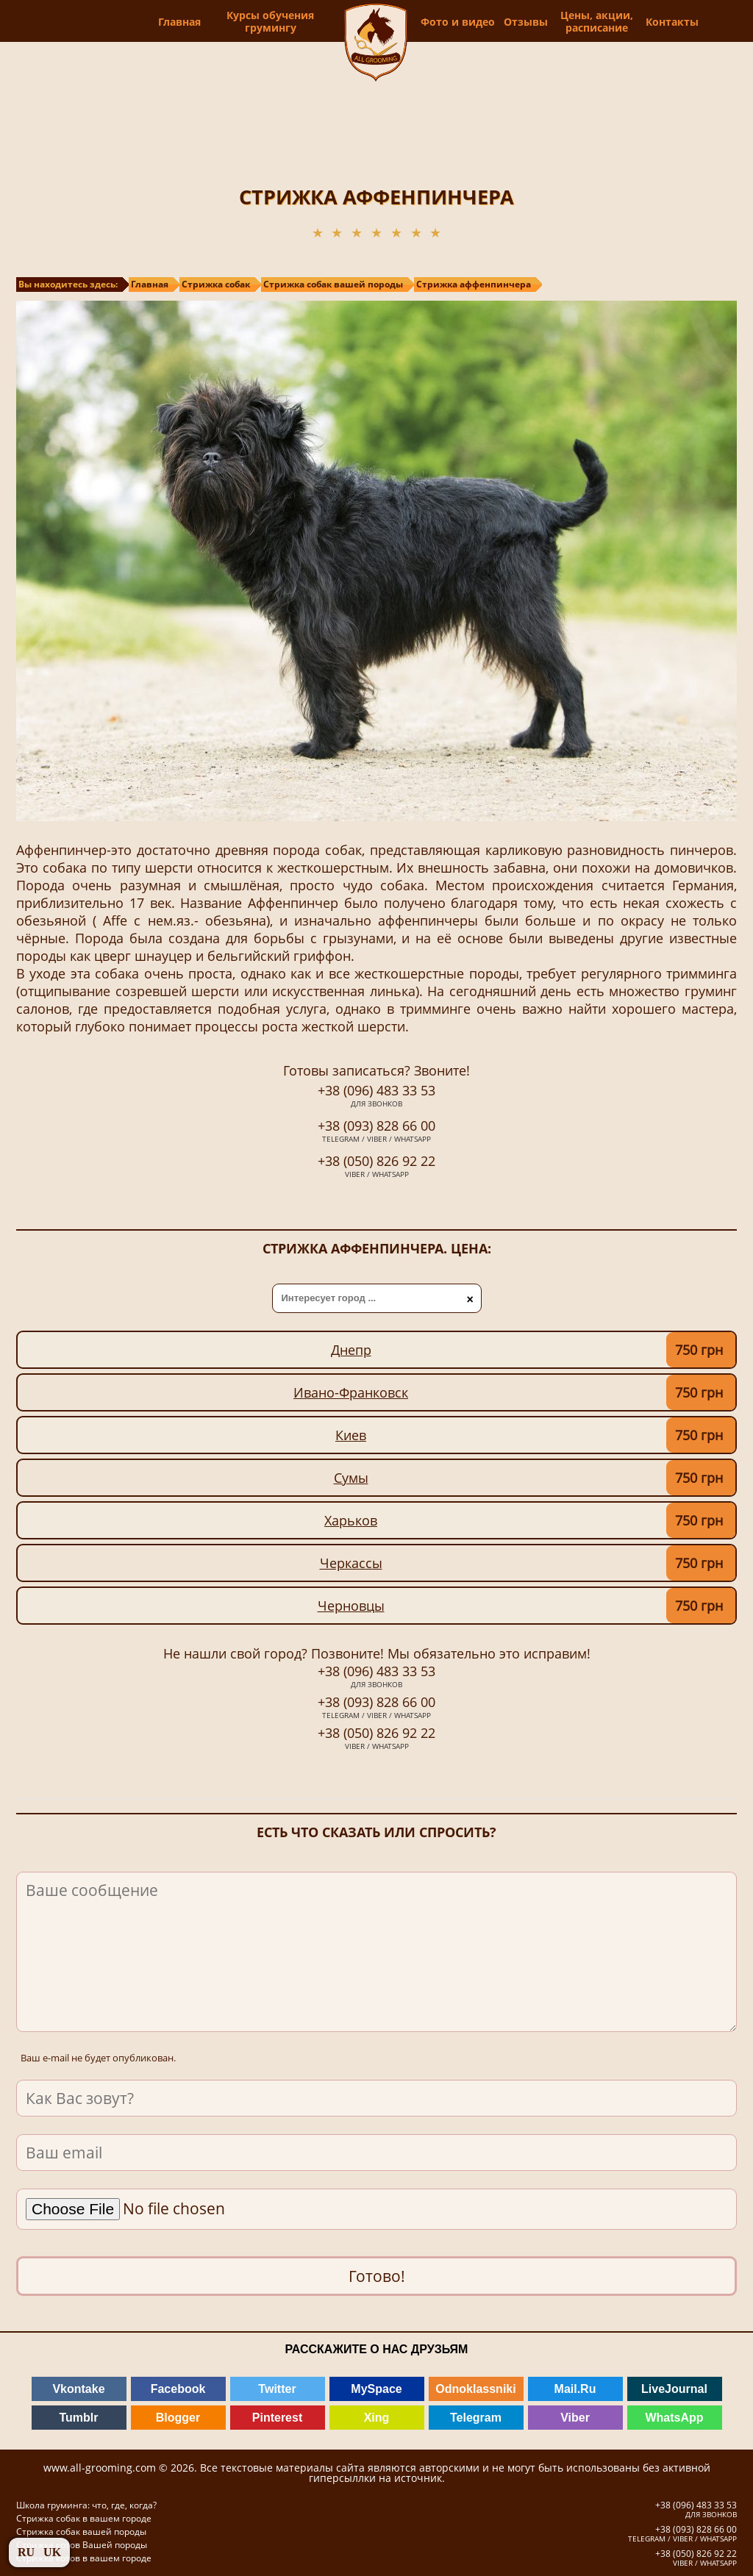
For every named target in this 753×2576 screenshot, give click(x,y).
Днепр (351, 1350)
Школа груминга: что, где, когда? (86, 2505)
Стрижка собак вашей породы (81, 2531)
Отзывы (551, 21)
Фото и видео (484, 21)
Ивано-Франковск (350, 1392)
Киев (350, 1435)
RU (26, 2552)
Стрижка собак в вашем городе (83, 2518)
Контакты (691, 21)
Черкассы (351, 1563)
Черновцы (351, 1605)
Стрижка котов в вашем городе (83, 2558)
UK (52, 2552)
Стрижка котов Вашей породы (81, 2545)
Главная (151, 21)
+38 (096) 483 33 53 (376, 1096)
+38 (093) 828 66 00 (376, 1132)
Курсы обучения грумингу (242, 21)
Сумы (351, 1477)
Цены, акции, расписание (619, 21)
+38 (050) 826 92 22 (376, 1167)
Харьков (350, 1520)
